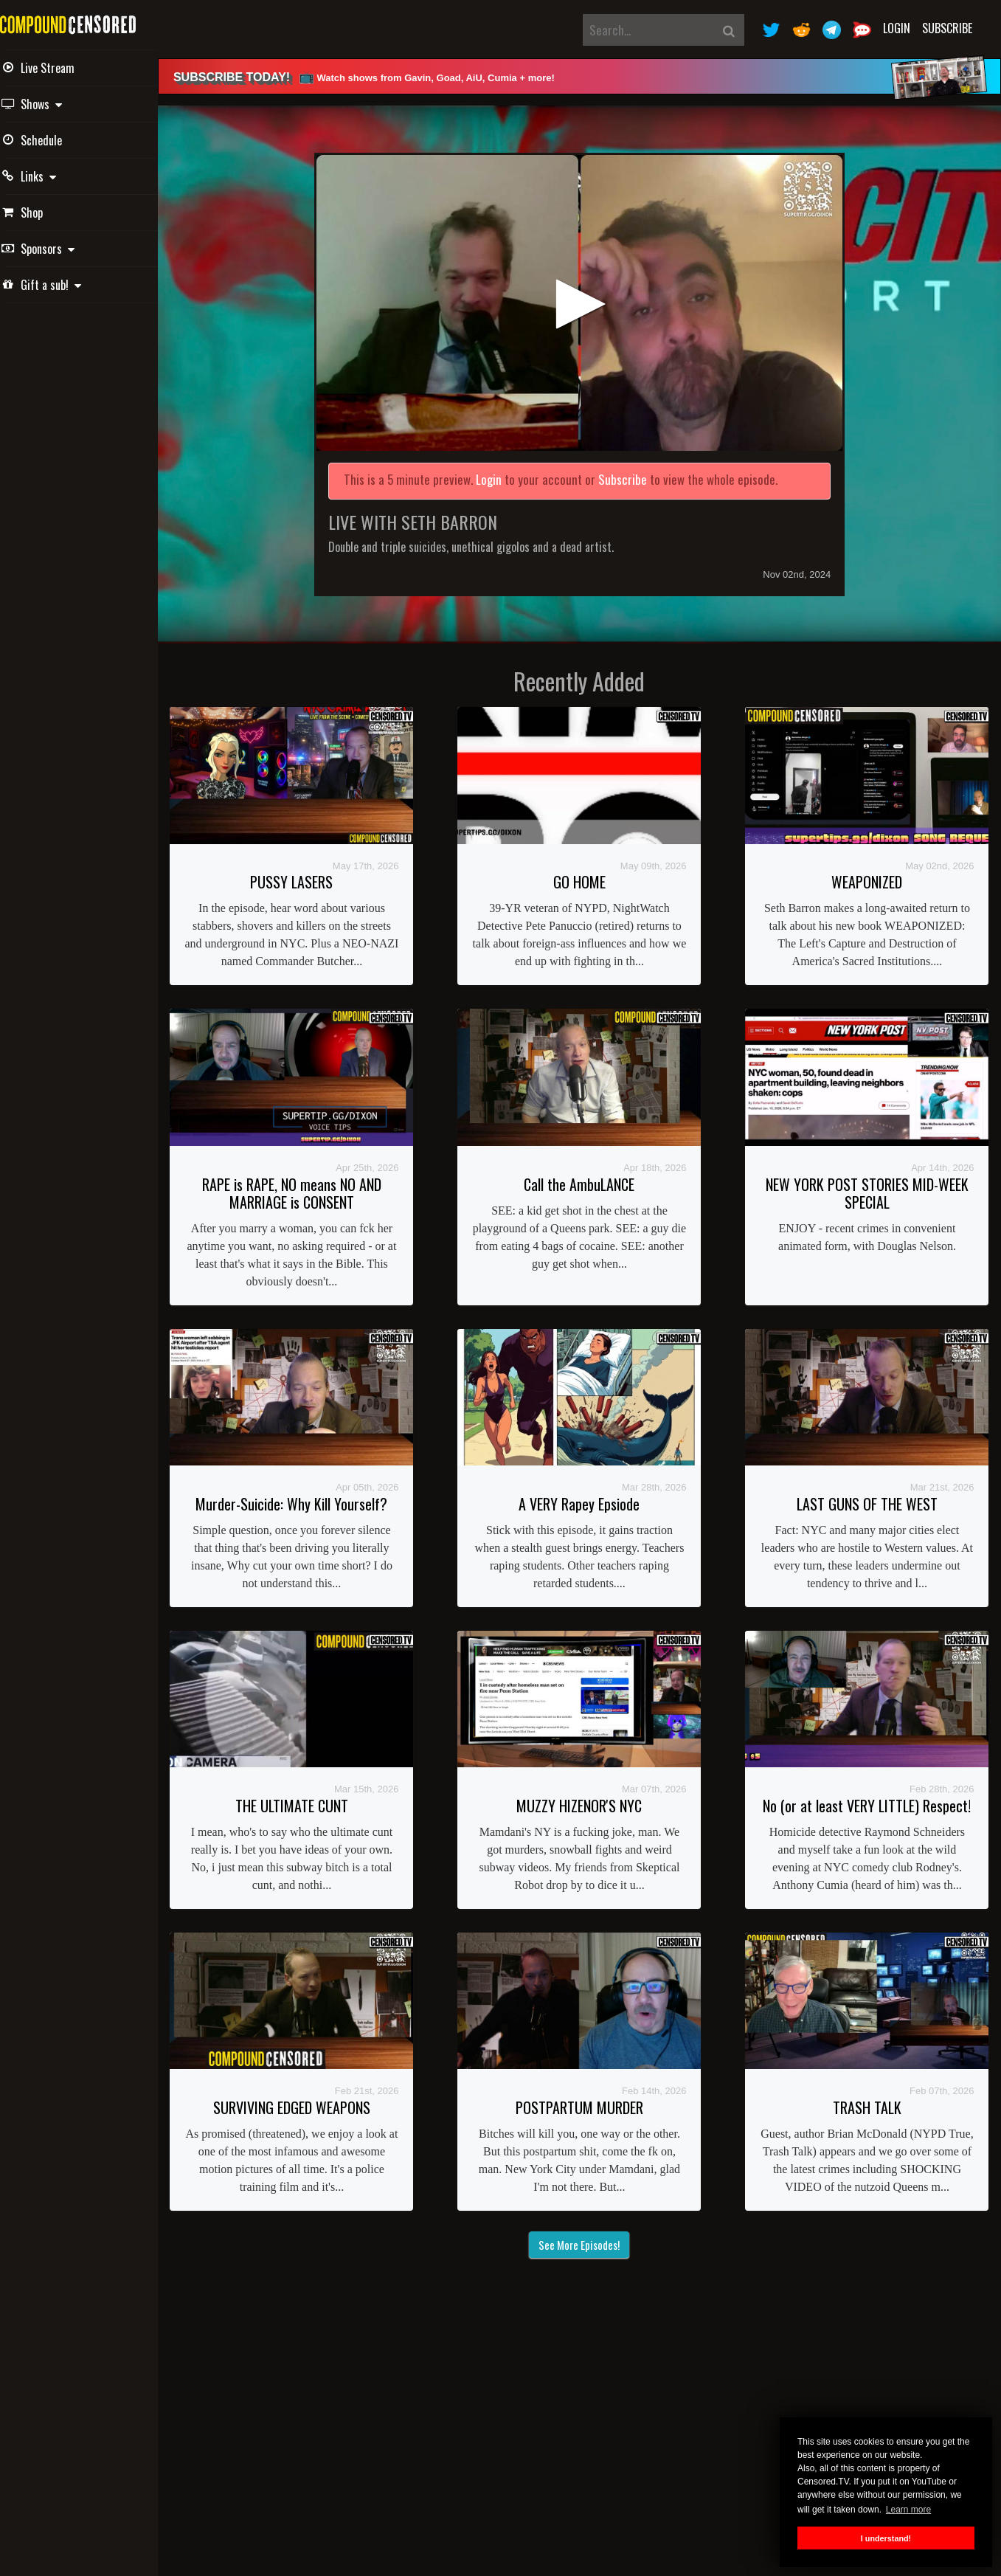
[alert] (589, 76)
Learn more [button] (908, 2509)
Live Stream (59, 68)
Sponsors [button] (59, 249)
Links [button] (50, 176)
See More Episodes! (589, 2239)
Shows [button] (53, 104)
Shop (43, 212)
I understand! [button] (886, 2538)
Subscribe (947, 28)
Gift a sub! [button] (62, 285)
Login (896, 28)
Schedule (53, 140)
